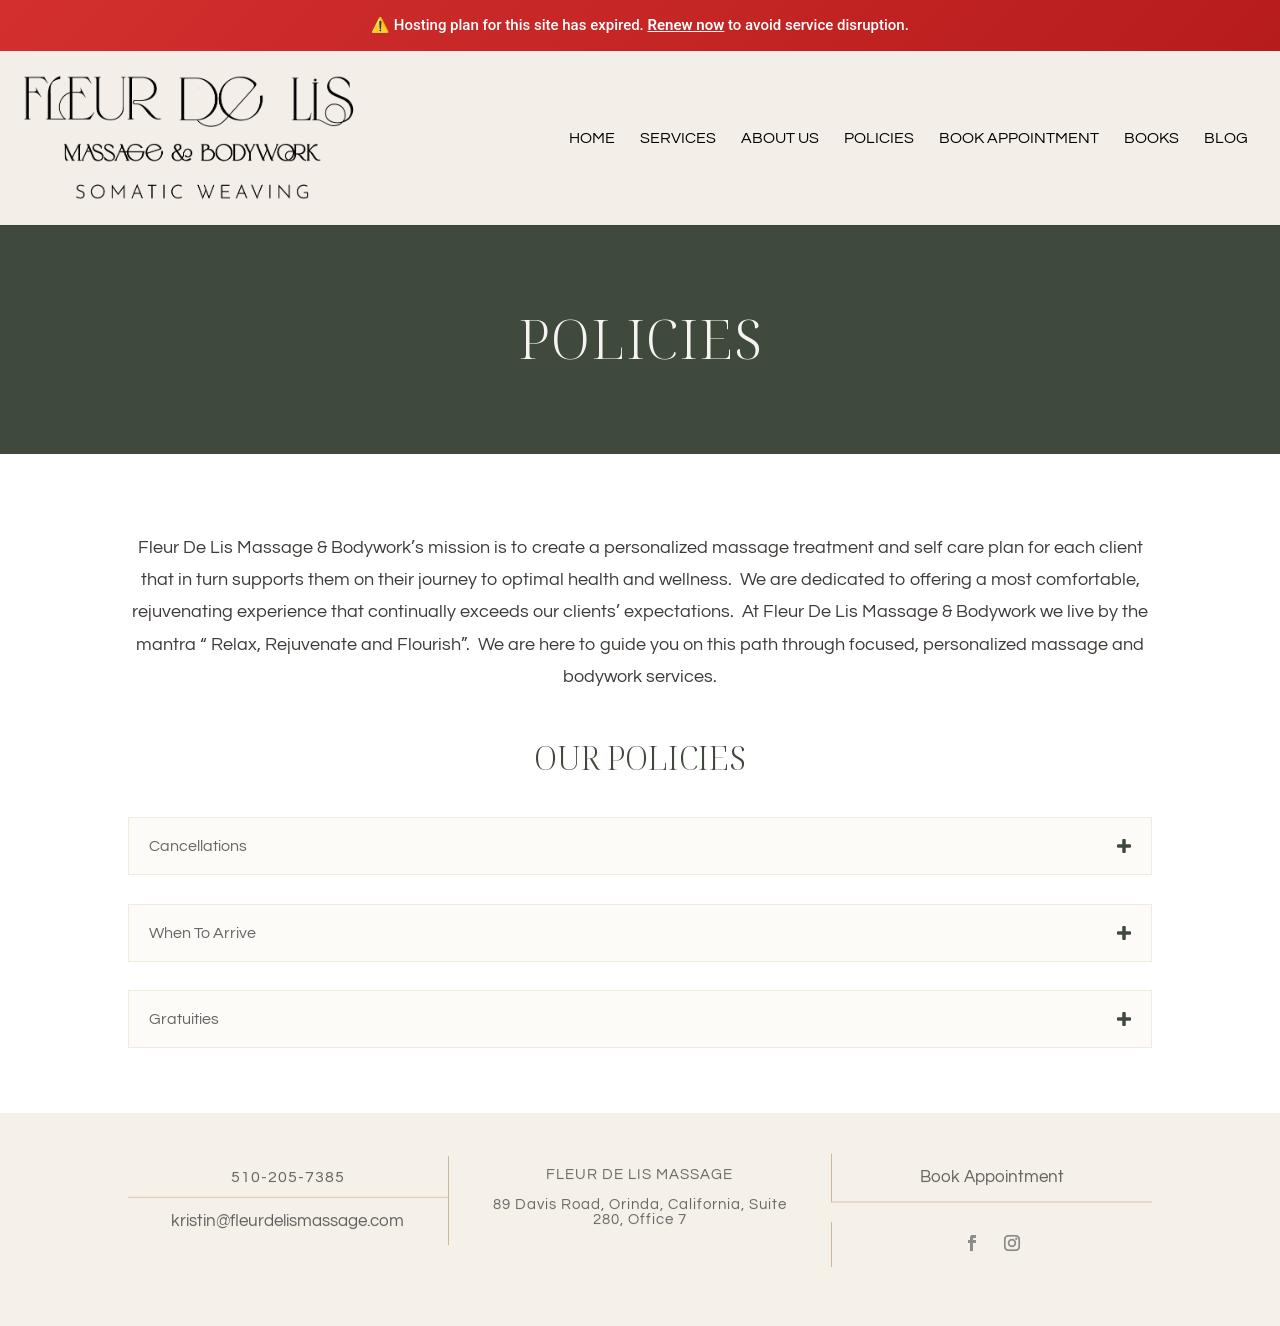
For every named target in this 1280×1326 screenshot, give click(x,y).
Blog (1226, 138)
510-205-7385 (288, 1179)
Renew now (686, 25)
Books (1151, 138)
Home (592, 138)
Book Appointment (1019, 138)
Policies (879, 138)
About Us (780, 138)
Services (678, 138)
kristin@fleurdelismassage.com (287, 1224)
